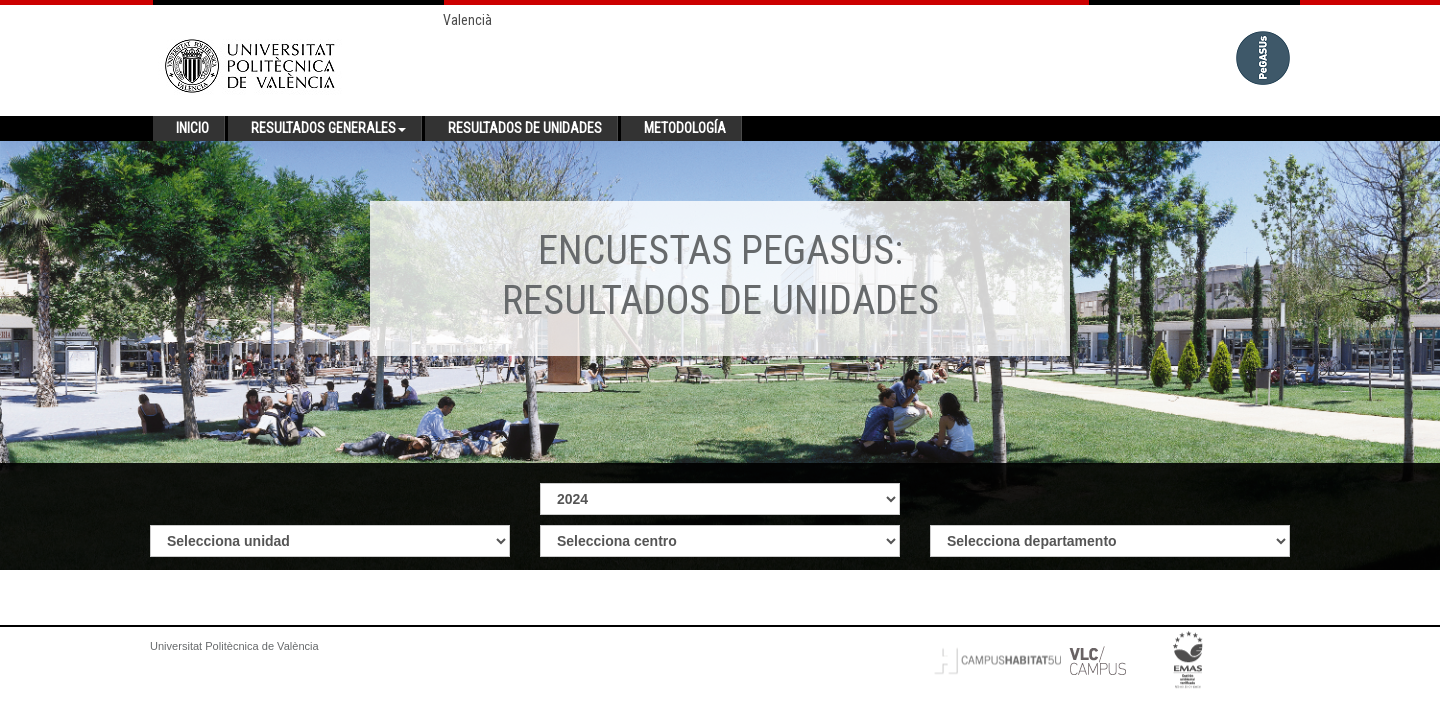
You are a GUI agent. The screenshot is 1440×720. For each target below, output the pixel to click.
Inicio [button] (192, 128)
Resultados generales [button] (328, 128)
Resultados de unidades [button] (525, 128)
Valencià (467, 20)
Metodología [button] (685, 128)
